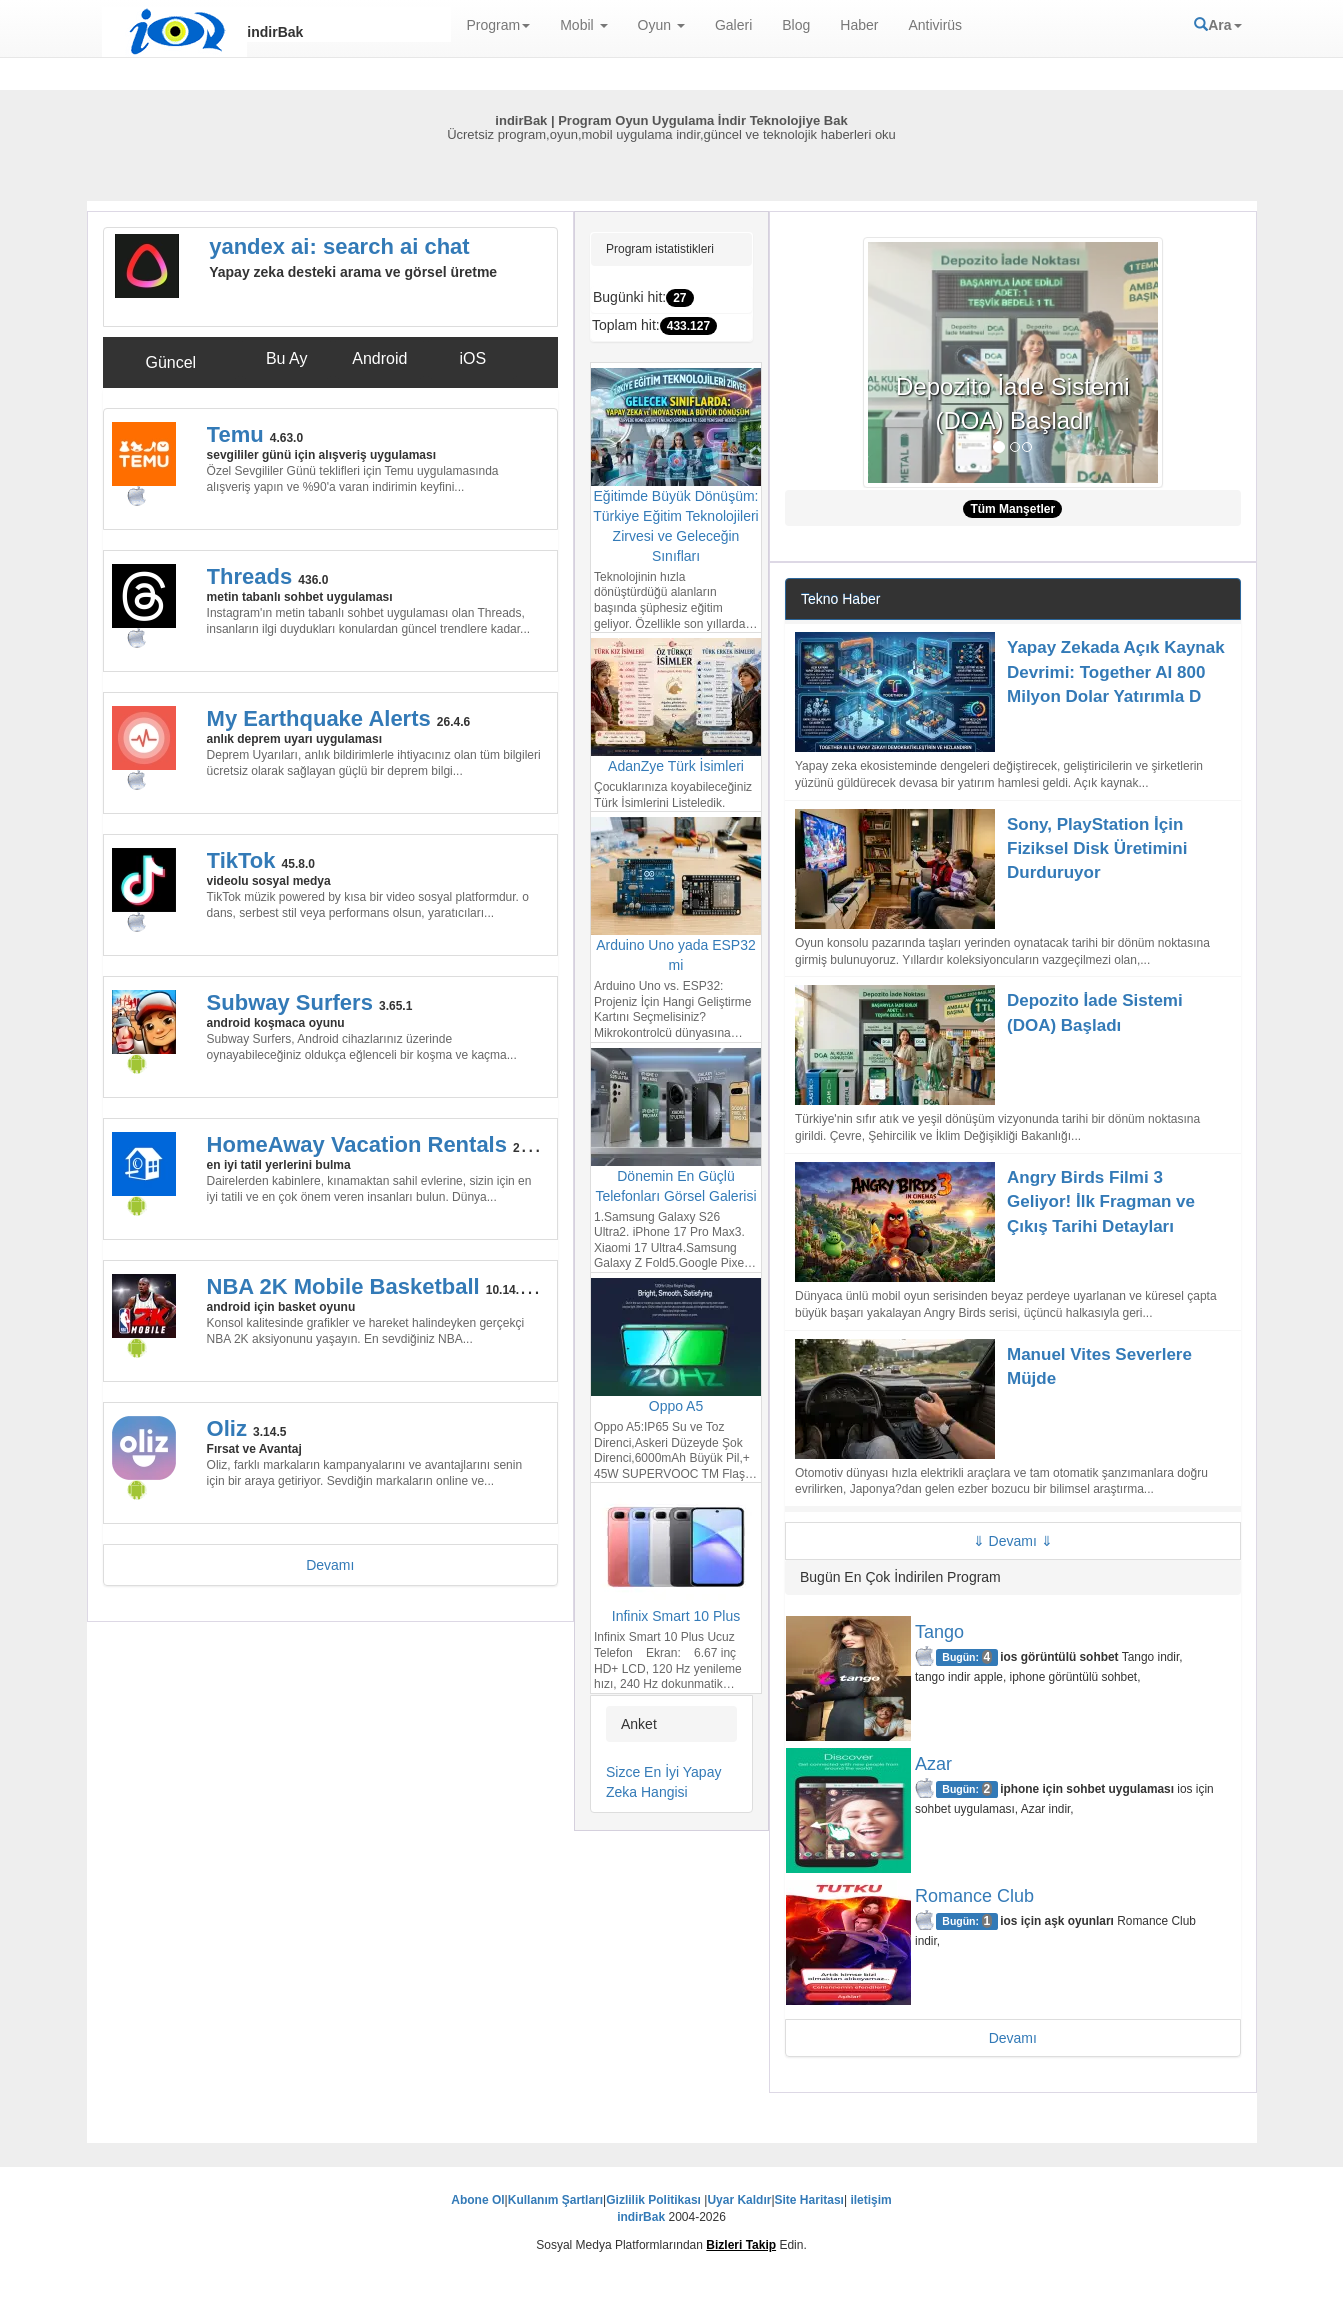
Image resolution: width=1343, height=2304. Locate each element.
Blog (796, 25)
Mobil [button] (583, 25)
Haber (859, 25)
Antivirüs (935, 25)
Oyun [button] (661, 25)
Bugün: (967, 1657)
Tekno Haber (840, 599)
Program (499, 25)
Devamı (330, 1565)
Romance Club (974, 1896)
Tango (939, 1632)
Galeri (733, 25)
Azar (933, 1764)
